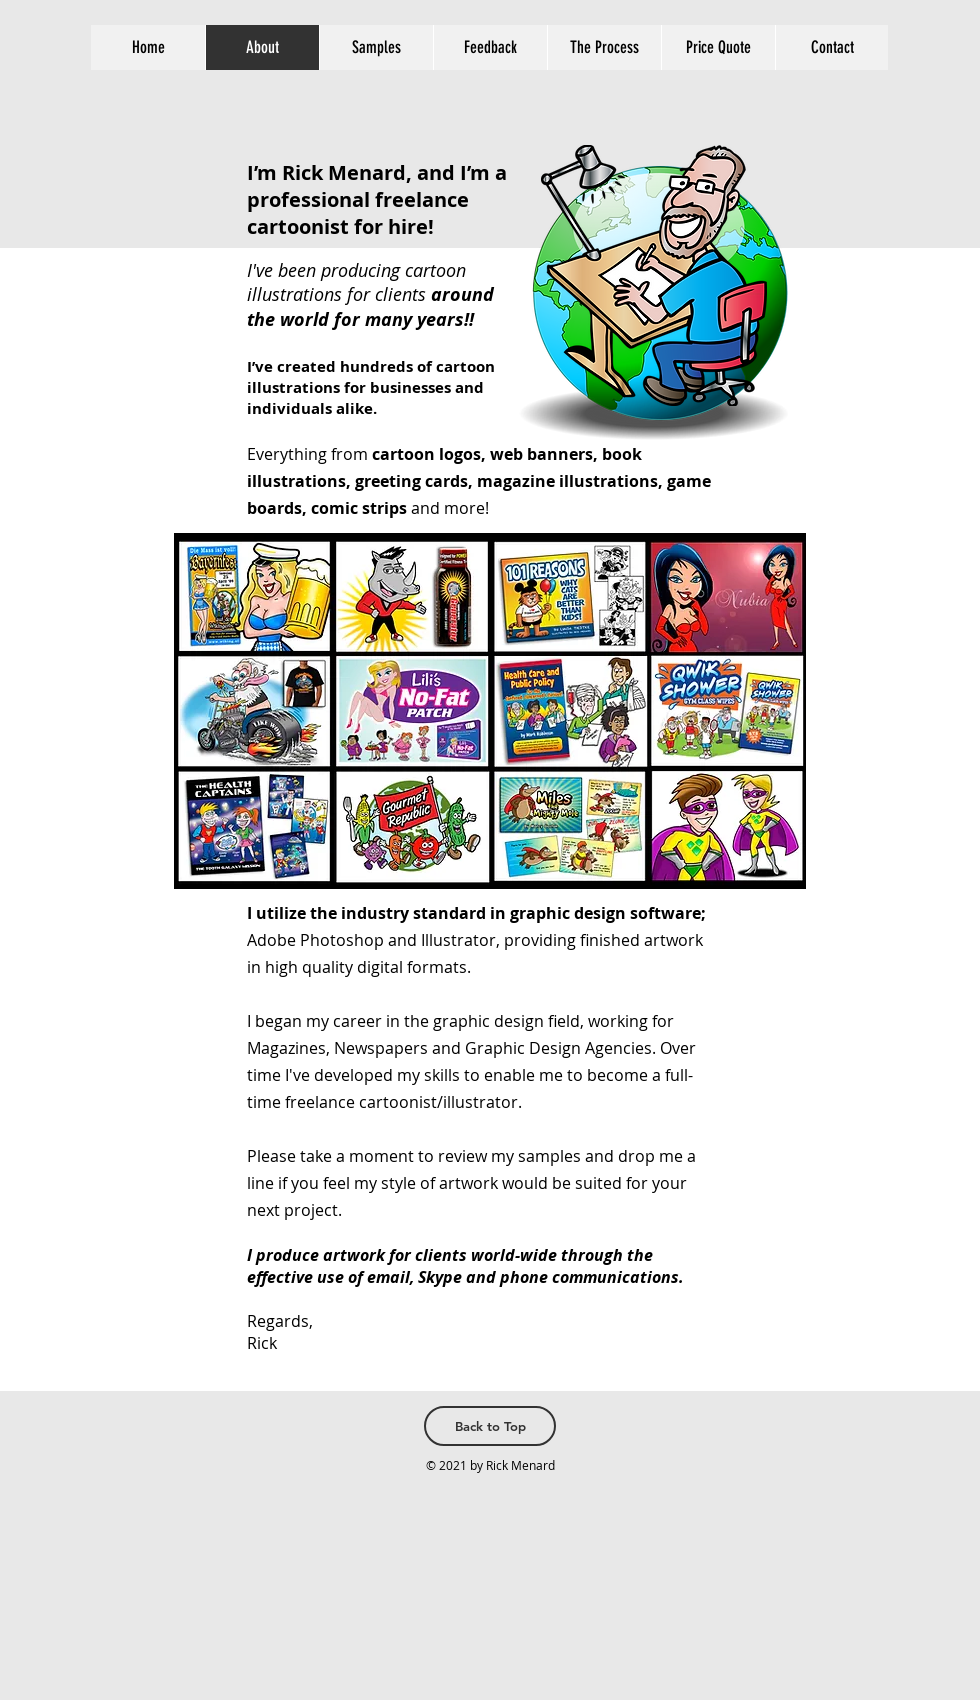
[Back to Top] (490, 1426)
